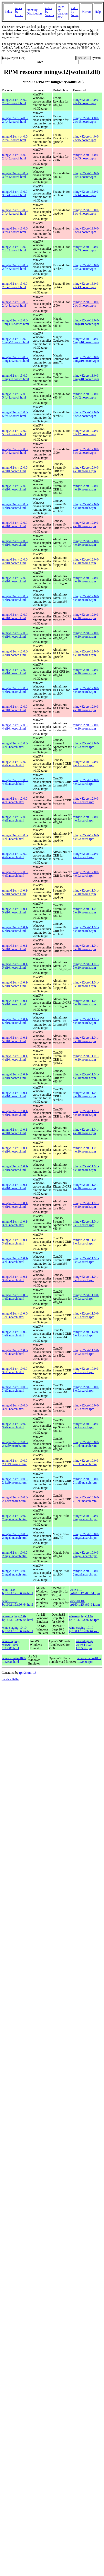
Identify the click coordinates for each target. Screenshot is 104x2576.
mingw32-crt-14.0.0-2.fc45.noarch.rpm (86, 101)
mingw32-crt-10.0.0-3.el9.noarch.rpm (86, 1370)
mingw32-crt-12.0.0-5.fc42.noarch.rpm (86, 395)
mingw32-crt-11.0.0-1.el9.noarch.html (15, 1296)
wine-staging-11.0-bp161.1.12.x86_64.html (17, 1618)
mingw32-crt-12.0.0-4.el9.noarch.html (15, 745)
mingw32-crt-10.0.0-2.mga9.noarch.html (15, 1517)
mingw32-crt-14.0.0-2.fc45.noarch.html (15, 101)
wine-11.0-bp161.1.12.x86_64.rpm (85, 1591)
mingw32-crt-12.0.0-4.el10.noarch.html (15, 469)
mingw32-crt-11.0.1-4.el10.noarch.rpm (86, 1057)
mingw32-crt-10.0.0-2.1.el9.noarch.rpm (86, 1444)
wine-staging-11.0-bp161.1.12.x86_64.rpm (84, 1618)
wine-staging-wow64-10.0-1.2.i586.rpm (84, 1644)
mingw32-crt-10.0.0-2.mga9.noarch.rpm (86, 1517)
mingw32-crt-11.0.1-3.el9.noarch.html (15, 1223)
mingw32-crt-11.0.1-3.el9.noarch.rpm (86, 1223)
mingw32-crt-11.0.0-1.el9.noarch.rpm (86, 1296)
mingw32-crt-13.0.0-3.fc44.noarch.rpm (86, 175)
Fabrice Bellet (10, 1679)
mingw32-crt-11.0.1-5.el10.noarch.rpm (86, 892)
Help (98, 11)
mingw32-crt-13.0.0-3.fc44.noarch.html (15, 175)
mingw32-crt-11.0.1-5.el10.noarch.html (15, 892)
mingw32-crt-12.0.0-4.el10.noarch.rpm (86, 469)
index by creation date (62, 12)
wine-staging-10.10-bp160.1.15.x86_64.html (17, 1629)
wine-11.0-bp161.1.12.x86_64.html (17, 1591)
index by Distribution (34, 11)
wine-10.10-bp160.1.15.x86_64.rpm (85, 1602)
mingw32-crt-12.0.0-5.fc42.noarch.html (15, 395)
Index (8, 11)
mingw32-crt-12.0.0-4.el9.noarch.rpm (86, 745)
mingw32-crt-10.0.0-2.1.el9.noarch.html (15, 1444)
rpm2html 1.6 (27, 1672)
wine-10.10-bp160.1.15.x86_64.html (17, 1602)
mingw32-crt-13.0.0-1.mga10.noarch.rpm (86, 322)
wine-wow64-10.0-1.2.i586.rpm (89, 1659)
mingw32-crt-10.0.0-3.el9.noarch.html (15, 1370)
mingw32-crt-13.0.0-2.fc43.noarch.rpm (86, 248)
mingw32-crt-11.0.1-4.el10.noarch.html (15, 1057)
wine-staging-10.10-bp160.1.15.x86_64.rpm (84, 1629)
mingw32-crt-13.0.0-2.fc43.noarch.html (15, 248)
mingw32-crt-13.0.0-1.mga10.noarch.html (15, 322)
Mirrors (86, 11)
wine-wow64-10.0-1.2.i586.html (14, 1659)
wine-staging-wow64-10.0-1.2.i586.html (10, 1644)
